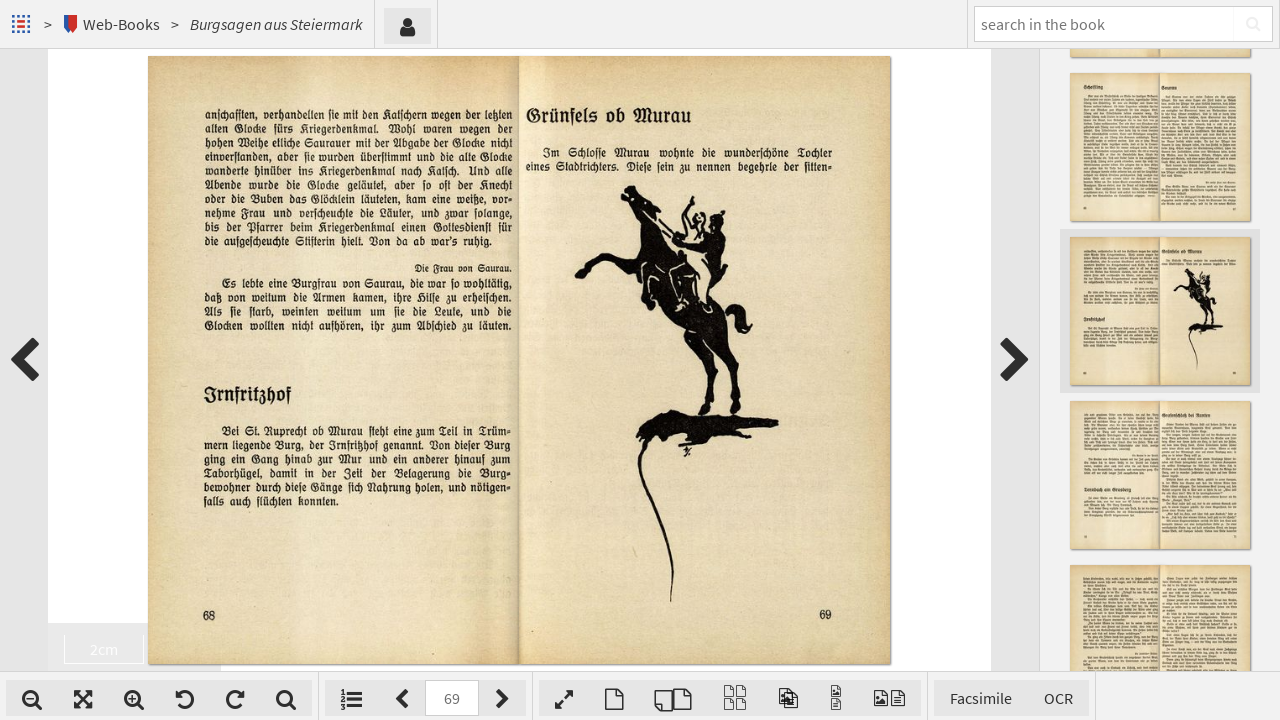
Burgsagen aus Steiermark (276, 24)
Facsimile (981, 698)
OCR (1058, 698)
